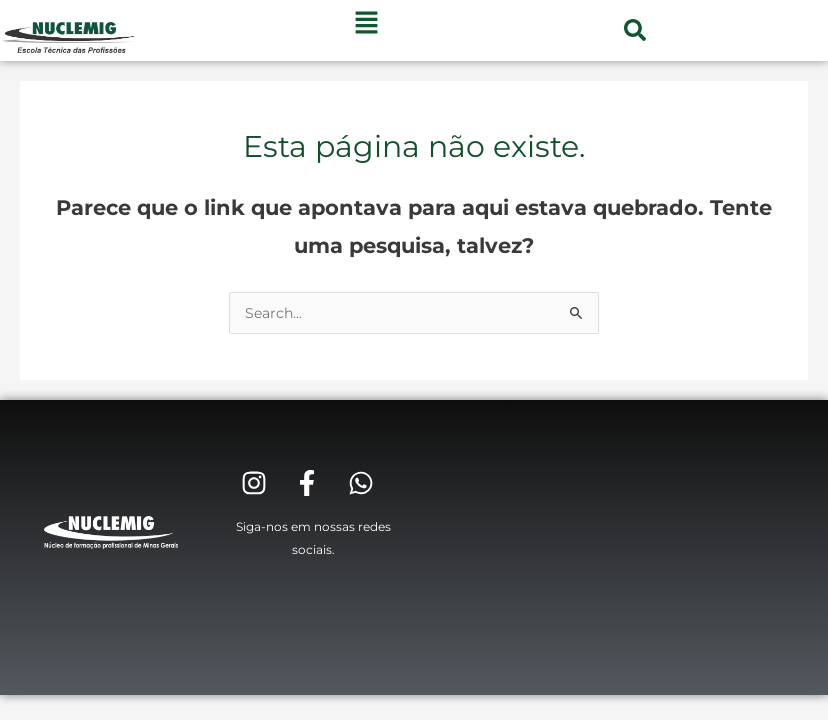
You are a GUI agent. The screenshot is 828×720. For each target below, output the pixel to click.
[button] (635, 30)
